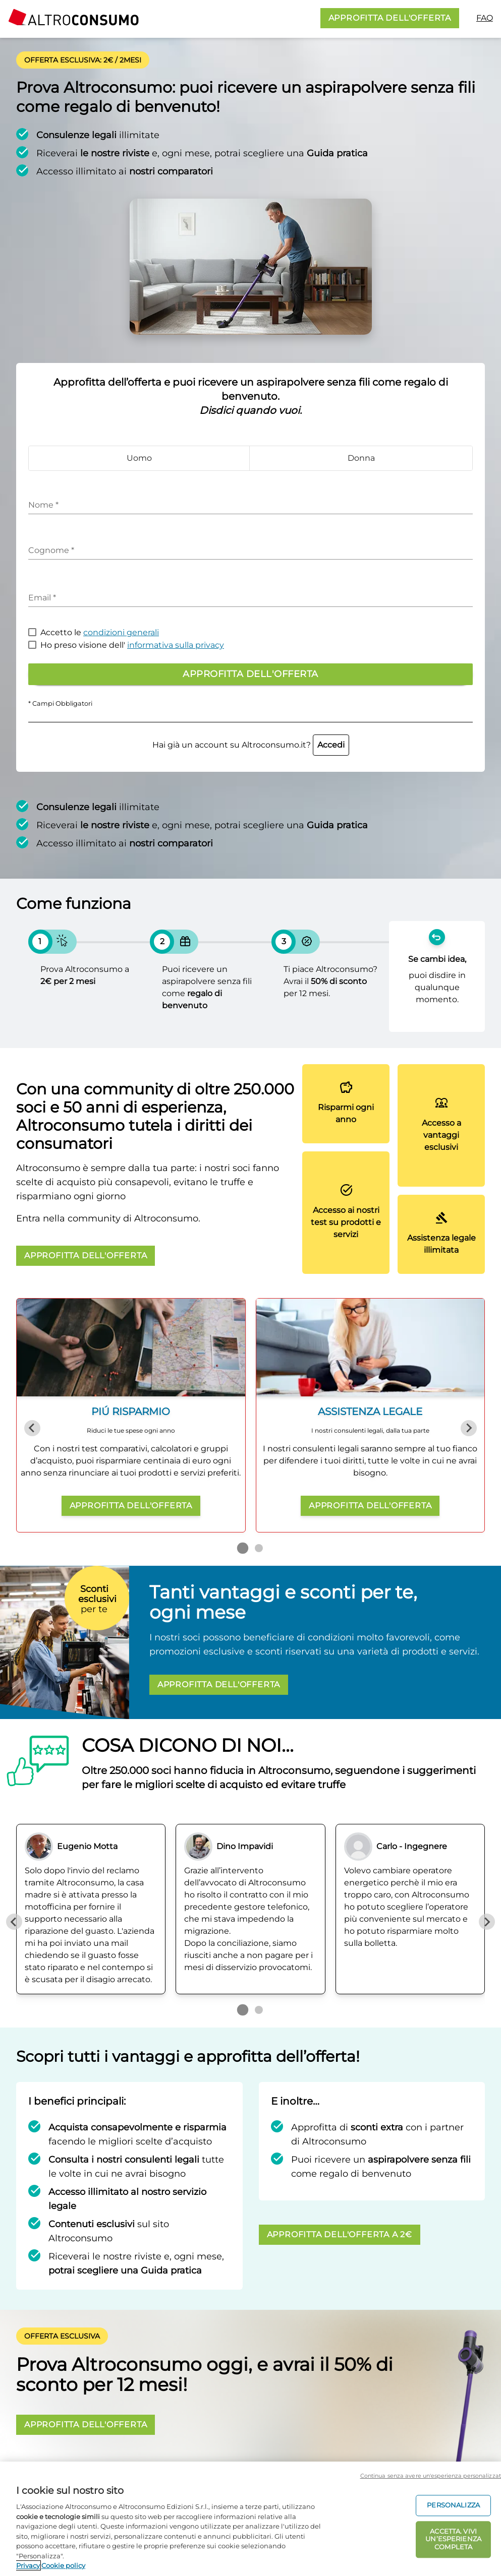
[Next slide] (469, 1428)
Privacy (28, 2565)
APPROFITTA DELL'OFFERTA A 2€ (339, 2234)
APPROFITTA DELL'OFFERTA (389, 18)
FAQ (484, 18)
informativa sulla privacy (175, 645)
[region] (250, 2519)
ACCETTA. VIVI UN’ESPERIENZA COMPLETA (453, 2539)
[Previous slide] (32, 1428)
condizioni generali (121, 632)
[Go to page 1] (242, 1548)
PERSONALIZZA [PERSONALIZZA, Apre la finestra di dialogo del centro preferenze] (453, 2505)
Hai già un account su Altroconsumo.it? (250, 745)
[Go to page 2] (259, 1548)
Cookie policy (63, 2565)
